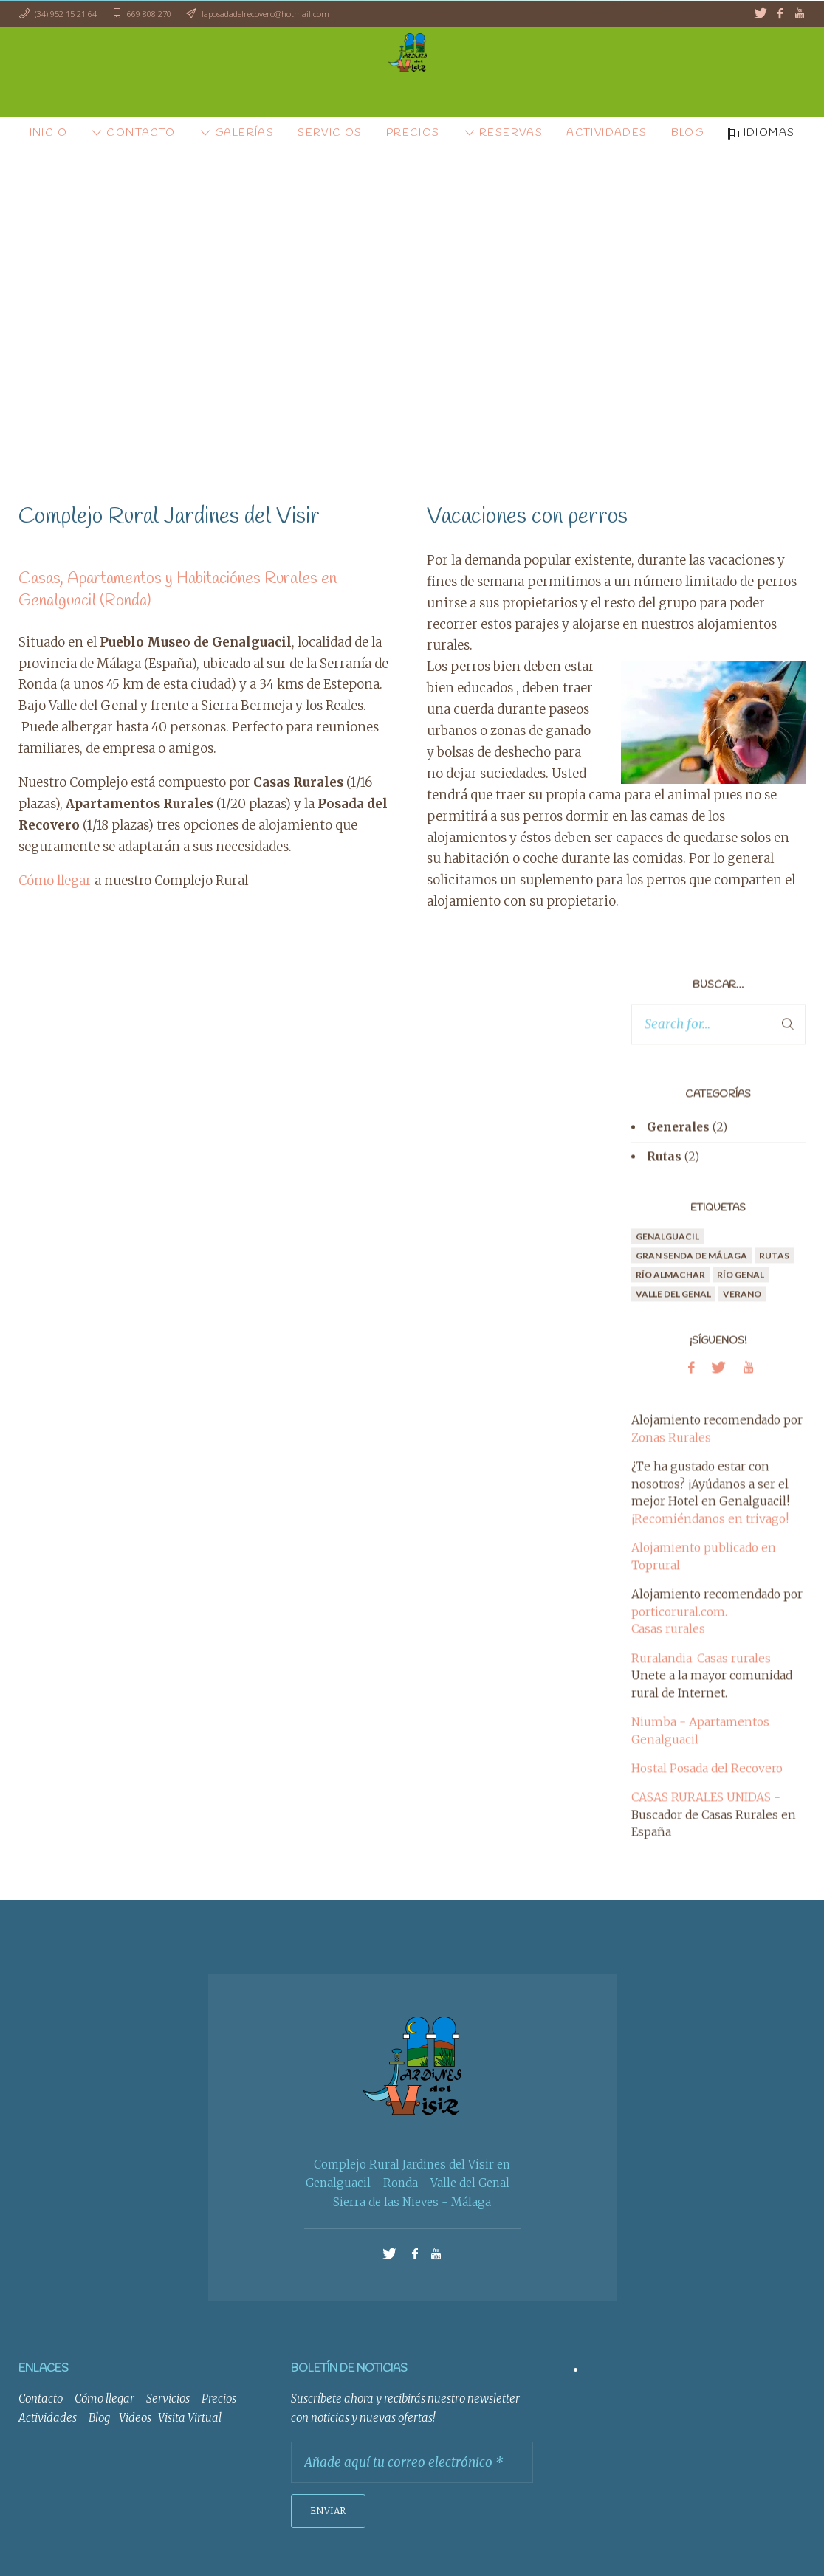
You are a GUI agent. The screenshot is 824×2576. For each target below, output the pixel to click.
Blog (99, 2418)
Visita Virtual (190, 2418)
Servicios (168, 2398)
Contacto (40, 2398)
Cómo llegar (55, 880)
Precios (219, 2398)
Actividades (47, 2418)
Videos (135, 2418)
